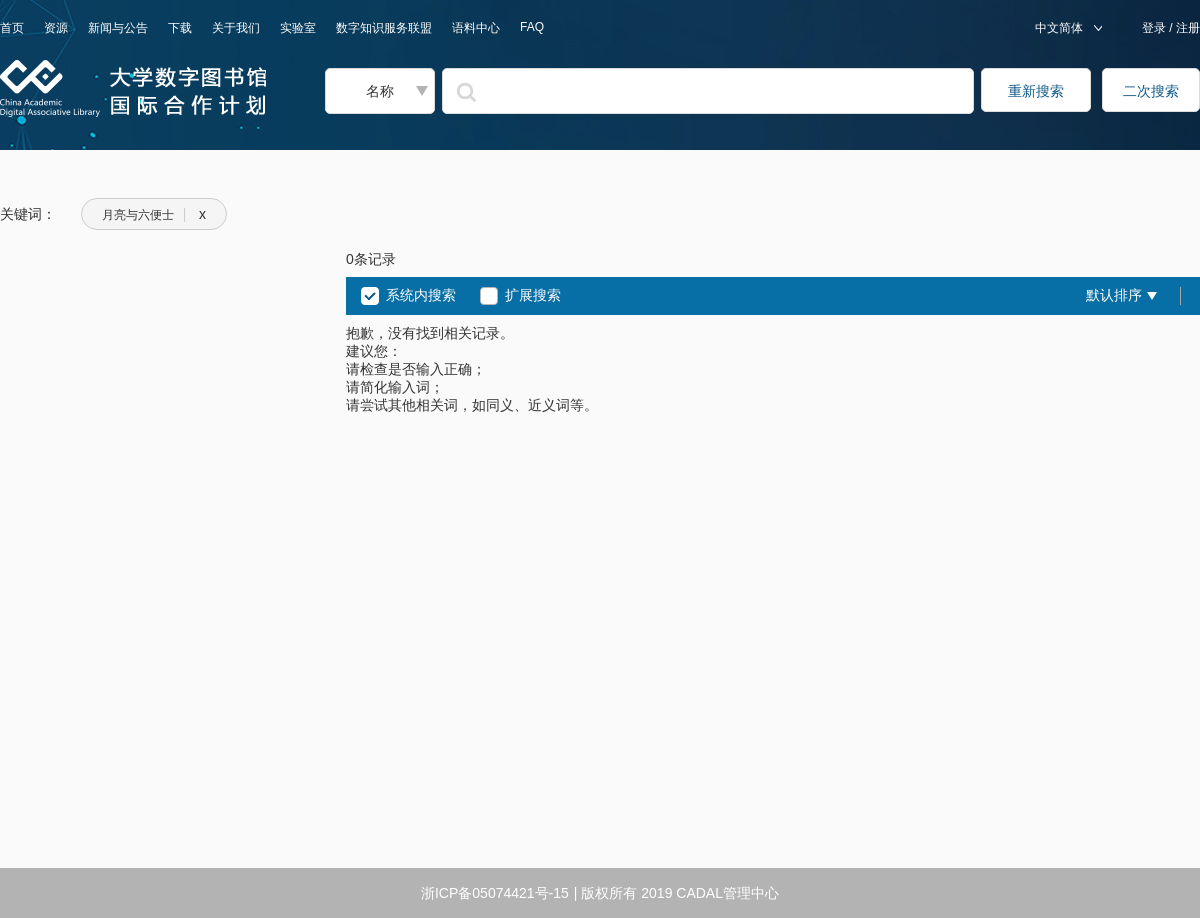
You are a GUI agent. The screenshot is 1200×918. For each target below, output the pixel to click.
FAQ (532, 27)
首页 (12, 28)
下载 (180, 28)
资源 (56, 28)
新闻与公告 (118, 28)
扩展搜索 (533, 295)
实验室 (298, 28)
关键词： (28, 214)
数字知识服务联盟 (384, 28)
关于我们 (236, 28)
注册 (1186, 28)
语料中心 (476, 28)
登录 (1155, 28)
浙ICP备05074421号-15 (495, 893)
